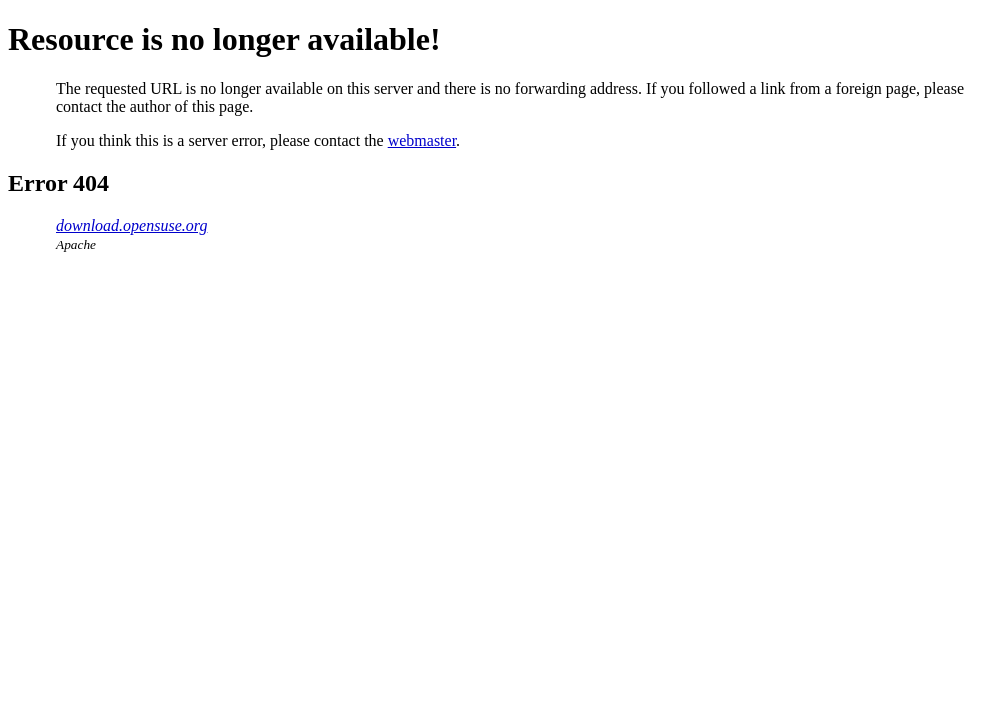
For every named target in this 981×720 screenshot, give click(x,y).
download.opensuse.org (131, 225)
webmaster (422, 140)
